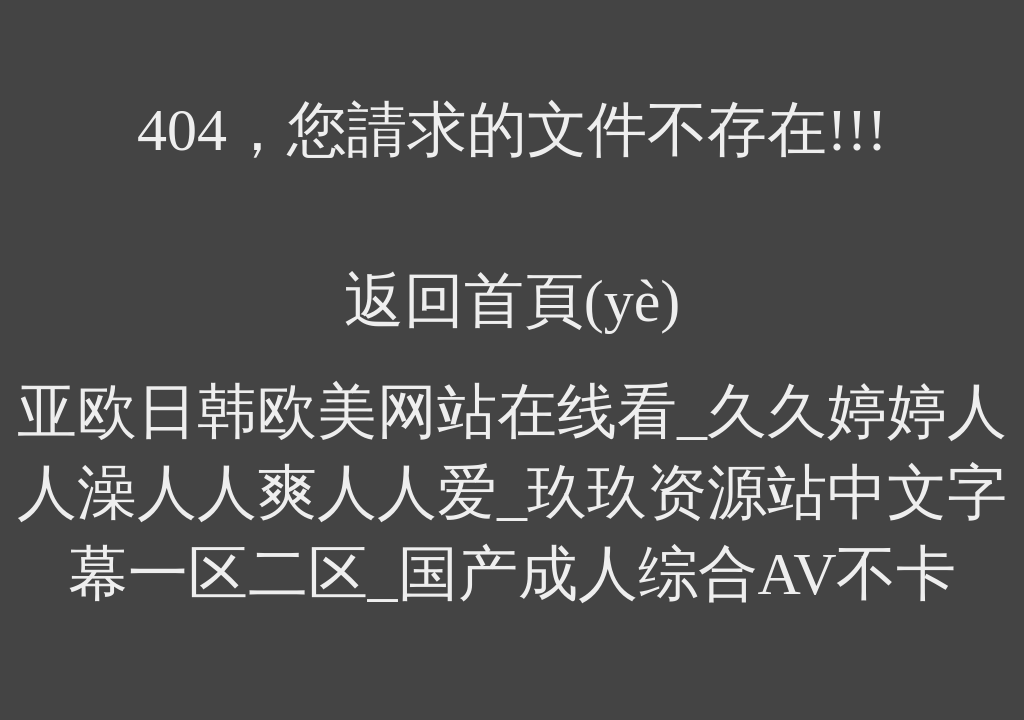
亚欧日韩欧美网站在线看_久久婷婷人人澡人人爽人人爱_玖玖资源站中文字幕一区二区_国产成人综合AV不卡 (512, 493)
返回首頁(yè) (512, 301)
